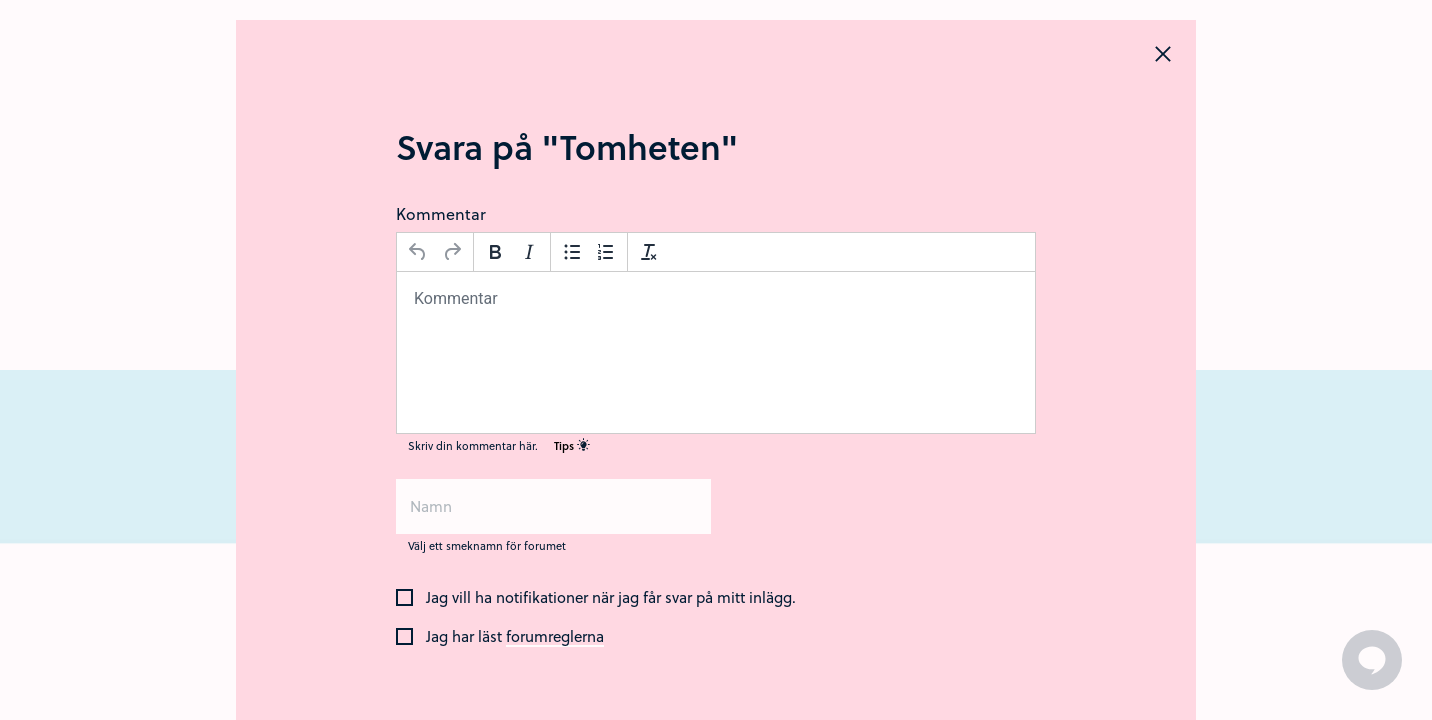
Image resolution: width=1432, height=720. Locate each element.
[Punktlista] (572, 252)
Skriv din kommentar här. (499, 446)
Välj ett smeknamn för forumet (487, 545)
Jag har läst (515, 637)
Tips (572, 445)
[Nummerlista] (606, 252)
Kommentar (441, 213)
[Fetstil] (495, 252)
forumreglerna (555, 637)
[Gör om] (452, 252)
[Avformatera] (649, 252)
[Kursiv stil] (529, 252)
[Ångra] (418, 252)
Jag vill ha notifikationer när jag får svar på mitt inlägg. (611, 598)
